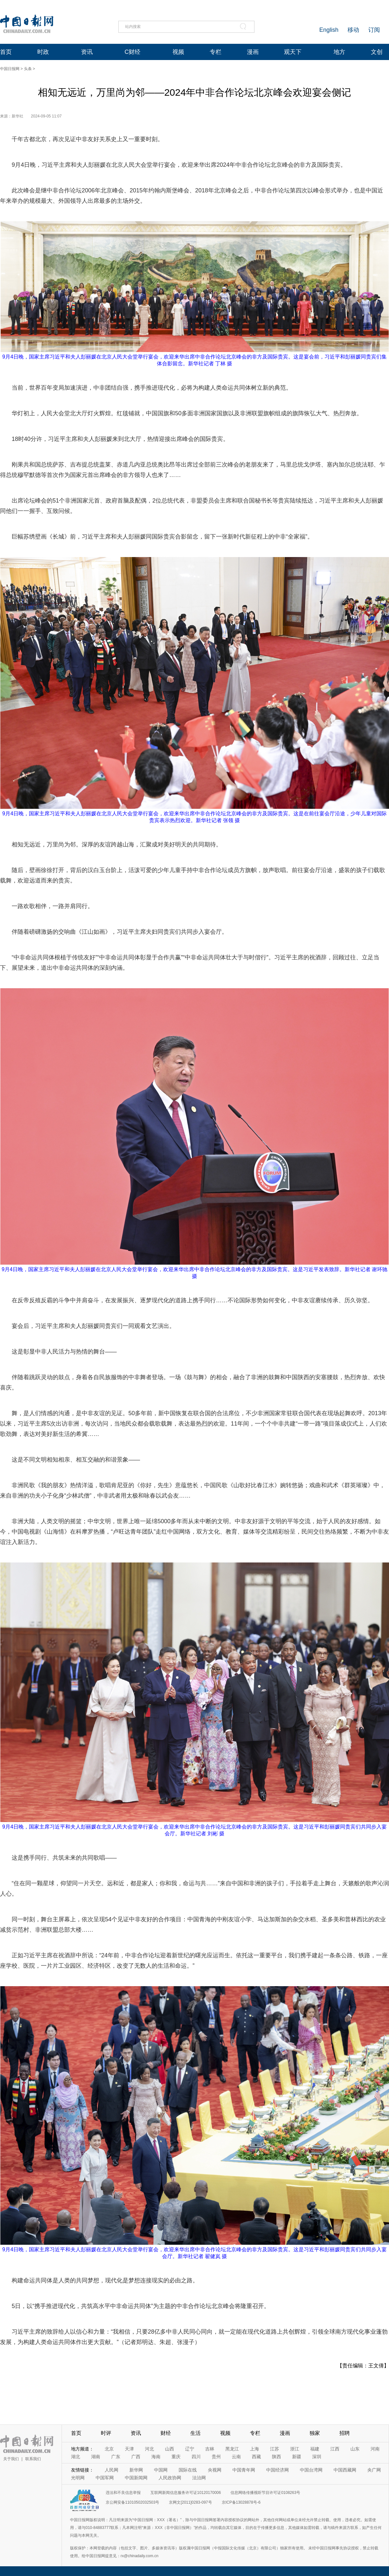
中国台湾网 (311, 2470)
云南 (236, 2456)
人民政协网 (170, 2477)
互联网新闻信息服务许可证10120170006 (185, 2492)
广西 (135, 2456)
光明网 (78, 2477)
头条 (28, 69)
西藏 (256, 2456)
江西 (334, 2448)
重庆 (176, 2456)
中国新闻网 (136, 2477)
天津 (129, 2448)
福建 (314, 2448)
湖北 (75, 2456)
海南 (155, 2456)
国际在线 (188, 2470)
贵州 (216, 2456)
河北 (149, 2448)
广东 (115, 2456)
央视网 (214, 2470)
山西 (169, 2448)
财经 (165, 2433)
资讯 (87, 52)
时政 (43, 52)
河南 (375, 2448)
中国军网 (105, 2477)
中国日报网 (9, 69)
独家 (315, 2433)
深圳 (316, 2456)
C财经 (132, 52)
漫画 (253, 52)
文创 (377, 52)
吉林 (209, 2448)
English (328, 30)
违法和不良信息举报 (123, 2492)
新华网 (136, 2470)
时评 (106, 2433)
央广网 (374, 2470)
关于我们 (11, 2459)
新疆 (296, 2456)
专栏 (215, 52)
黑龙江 (232, 2448)
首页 (6, 52)
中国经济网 (277, 2470)
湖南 (95, 2456)
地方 (339, 52)
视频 (178, 52)
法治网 (199, 2477)
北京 (109, 2448)
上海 (254, 2448)
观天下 (292, 52)
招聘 (344, 2433)
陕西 (276, 2456)
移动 (353, 30)
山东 (355, 2448)
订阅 (374, 30)
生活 (195, 2433)
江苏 (274, 2448)
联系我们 (33, 2459)
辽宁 (189, 2448)
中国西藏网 (345, 2470)
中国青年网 (243, 2470)
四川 (196, 2456)
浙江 (294, 2448)
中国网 (161, 2470)
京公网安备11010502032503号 (132, 2502)
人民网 (111, 2470)
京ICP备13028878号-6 (241, 2502)
